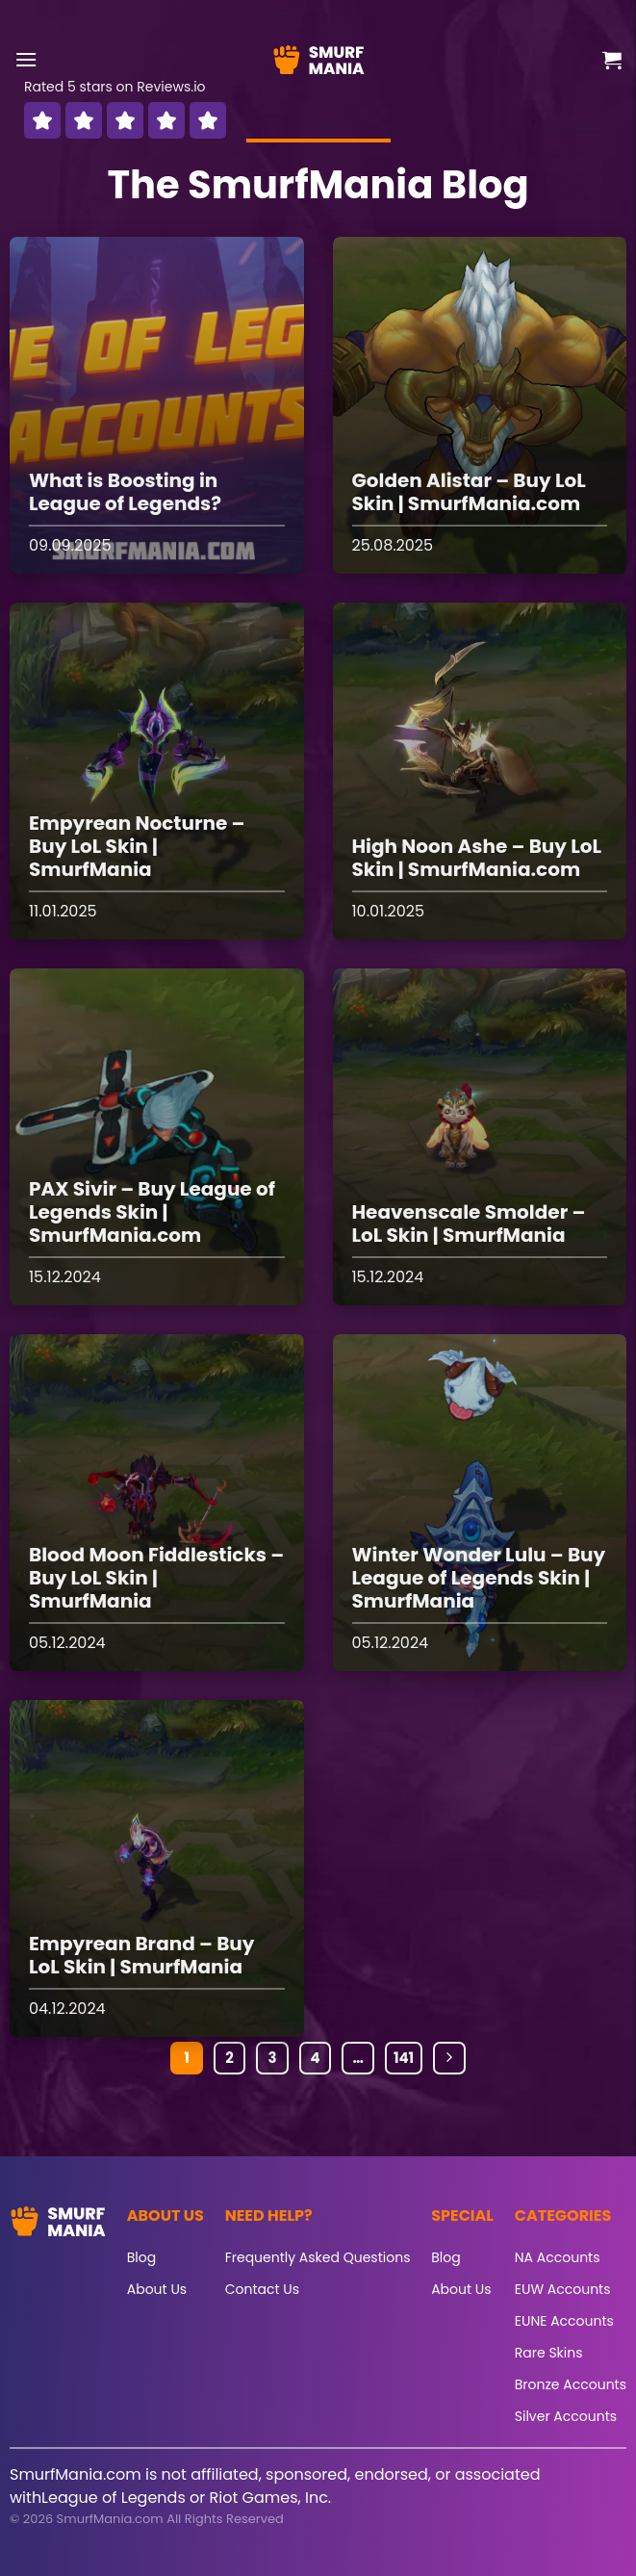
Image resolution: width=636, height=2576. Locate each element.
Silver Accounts (566, 2416)
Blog (141, 2257)
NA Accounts (557, 2257)
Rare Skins (549, 2352)
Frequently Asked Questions (318, 2257)
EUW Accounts (563, 2289)
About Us (157, 2289)
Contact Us (262, 2289)
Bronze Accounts (570, 2384)
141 (404, 2058)
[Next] (449, 2058)
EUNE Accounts (564, 2321)
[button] (26, 59)
